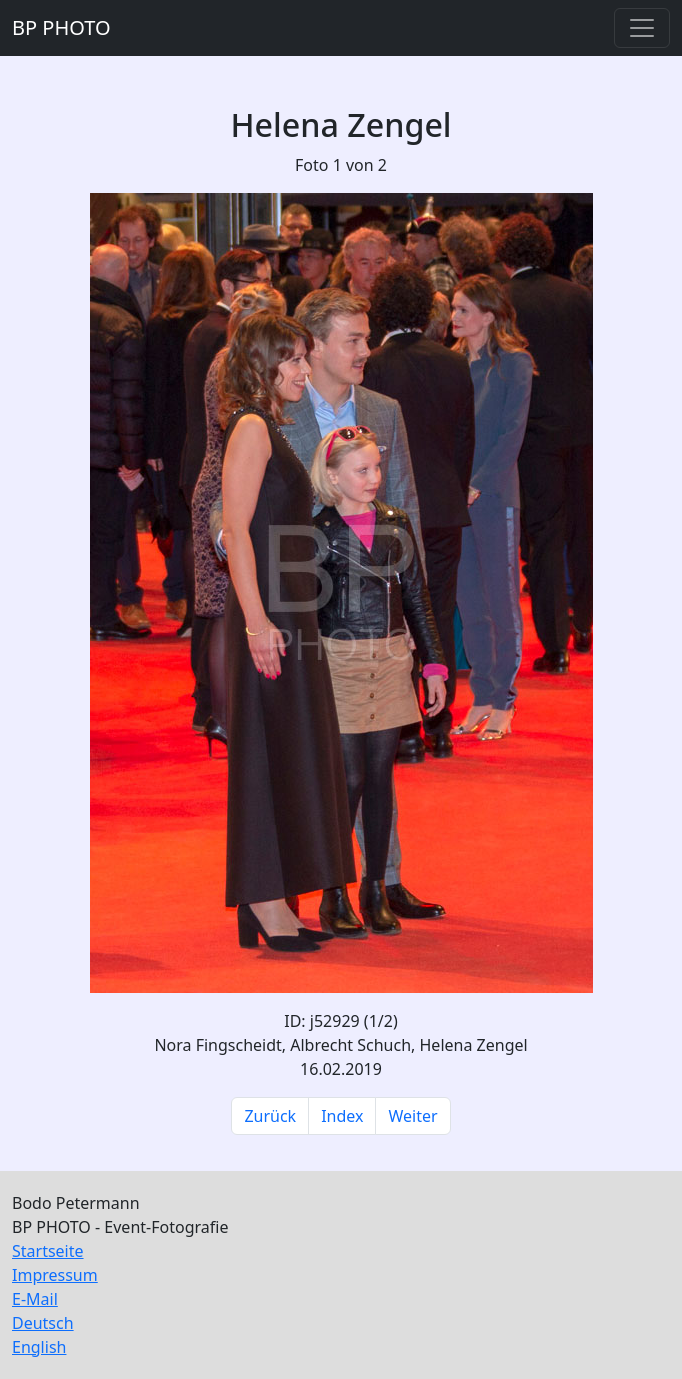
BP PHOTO (61, 27)
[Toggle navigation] (642, 28)
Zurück (270, 1116)
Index (342, 1116)
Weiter (412, 1116)
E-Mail (35, 1299)
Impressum (55, 1275)
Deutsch (43, 1323)
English (39, 1347)
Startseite (48, 1251)
